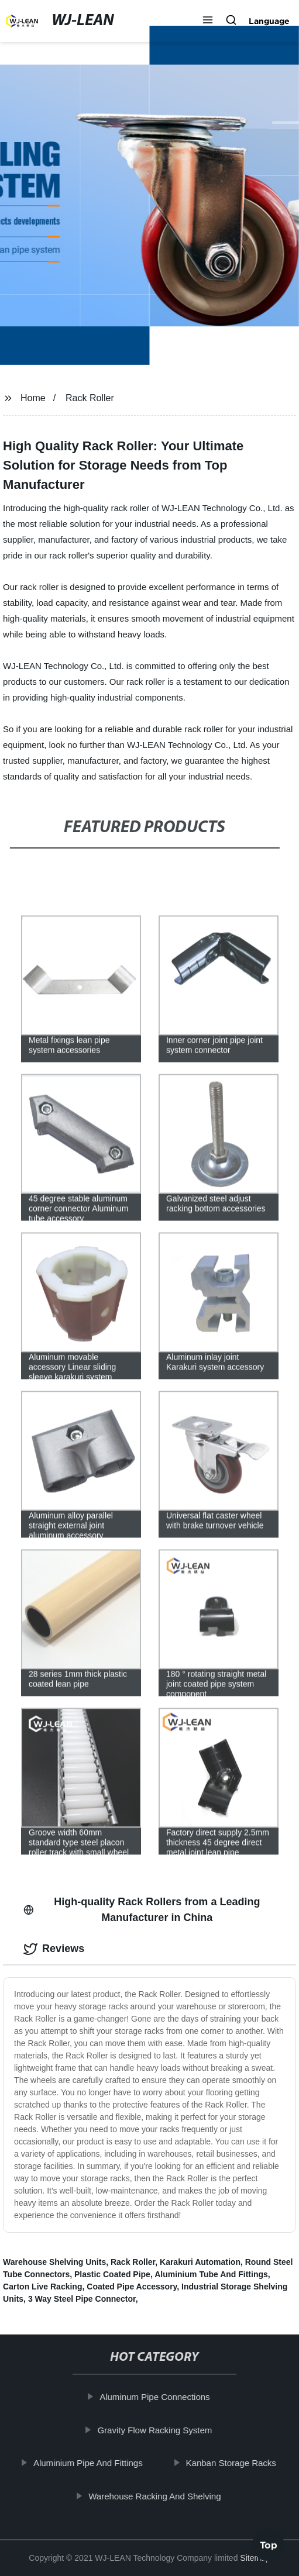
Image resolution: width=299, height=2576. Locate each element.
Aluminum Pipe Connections (157, 2397)
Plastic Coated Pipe (112, 2274)
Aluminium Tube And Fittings (211, 2274)
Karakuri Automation (200, 2262)
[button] (207, 21)
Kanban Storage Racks (234, 2463)
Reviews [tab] (53, 1949)
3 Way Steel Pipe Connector (82, 2298)
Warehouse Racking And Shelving (157, 2496)
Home (33, 398)
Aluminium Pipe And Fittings (91, 2463)
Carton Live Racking (42, 2286)
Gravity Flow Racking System (157, 2430)
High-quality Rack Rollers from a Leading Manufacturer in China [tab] (141, 1909)
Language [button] (269, 21)
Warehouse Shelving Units (54, 2262)
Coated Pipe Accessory (132, 2286)
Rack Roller (90, 398)
